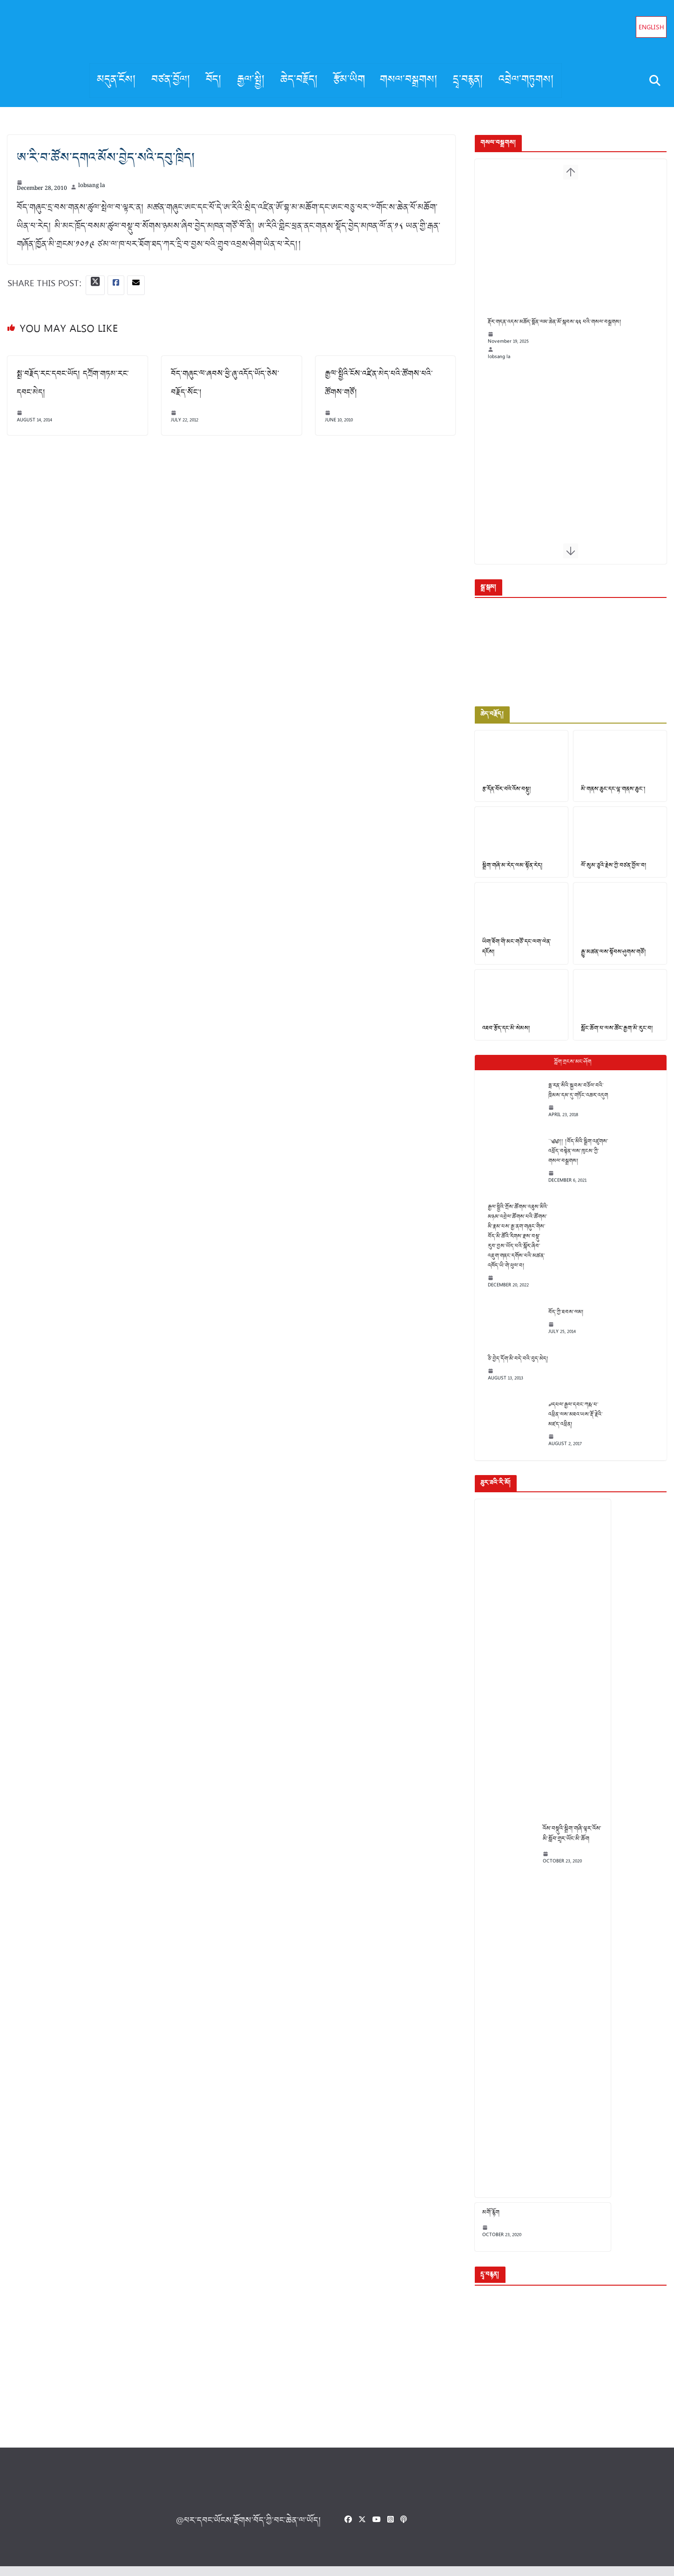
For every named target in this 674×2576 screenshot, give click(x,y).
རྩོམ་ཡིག (349, 80)
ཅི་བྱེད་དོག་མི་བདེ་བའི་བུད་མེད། (512, 1368)
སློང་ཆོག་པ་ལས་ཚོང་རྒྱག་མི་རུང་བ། (614, 1038)
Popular (568, 1071)
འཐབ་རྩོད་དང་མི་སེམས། (500, 1038)
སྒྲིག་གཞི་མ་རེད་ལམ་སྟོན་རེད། (506, 872)
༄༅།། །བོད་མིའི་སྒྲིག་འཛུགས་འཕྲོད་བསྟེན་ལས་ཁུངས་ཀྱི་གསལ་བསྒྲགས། (572, 1160)
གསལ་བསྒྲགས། (409, 80)
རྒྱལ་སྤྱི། (251, 80)
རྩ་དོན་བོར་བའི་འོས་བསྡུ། (501, 794)
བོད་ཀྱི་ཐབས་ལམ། (560, 1321)
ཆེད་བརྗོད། (299, 80)
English (651, 28)
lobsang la (91, 186)
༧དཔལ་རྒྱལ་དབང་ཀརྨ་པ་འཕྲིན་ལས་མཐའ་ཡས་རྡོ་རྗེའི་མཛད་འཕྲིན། (569, 1423)
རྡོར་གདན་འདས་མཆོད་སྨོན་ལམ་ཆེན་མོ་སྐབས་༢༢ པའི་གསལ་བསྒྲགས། (548, 334)
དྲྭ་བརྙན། (468, 80)
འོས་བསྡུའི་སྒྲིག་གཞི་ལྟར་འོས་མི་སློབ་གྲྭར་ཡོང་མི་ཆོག (566, 1843)
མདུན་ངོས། (116, 80)
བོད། (214, 80)
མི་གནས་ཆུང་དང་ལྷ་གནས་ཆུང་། (610, 794)
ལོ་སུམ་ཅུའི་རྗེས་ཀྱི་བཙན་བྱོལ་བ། (611, 872)
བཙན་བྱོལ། (171, 80)
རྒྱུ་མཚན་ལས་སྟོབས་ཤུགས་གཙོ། (611, 960)
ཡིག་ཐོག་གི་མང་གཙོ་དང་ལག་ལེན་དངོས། (510, 955)
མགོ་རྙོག (484, 2222)
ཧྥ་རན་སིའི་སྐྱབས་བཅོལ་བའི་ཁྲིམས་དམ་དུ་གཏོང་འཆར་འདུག (572, 1100)
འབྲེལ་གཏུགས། (526, 80)
